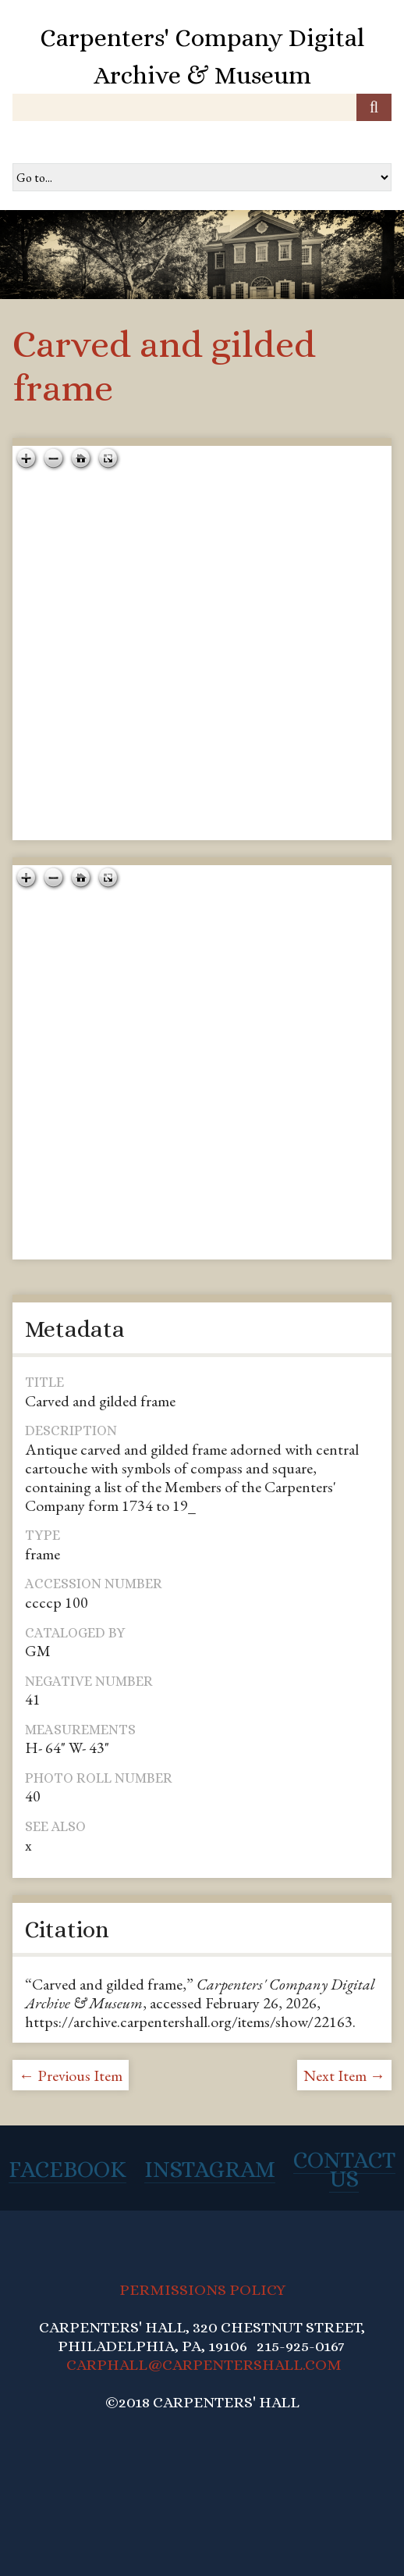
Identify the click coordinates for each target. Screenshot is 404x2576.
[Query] (202, 107)
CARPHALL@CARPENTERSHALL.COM (204, 2365)
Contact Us (344, 2169)
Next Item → (344, 2075)
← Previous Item (70, 2075)
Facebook (67, 2169)
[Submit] (374, 107)
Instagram (209, 2169)
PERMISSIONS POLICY (202, 2290)
